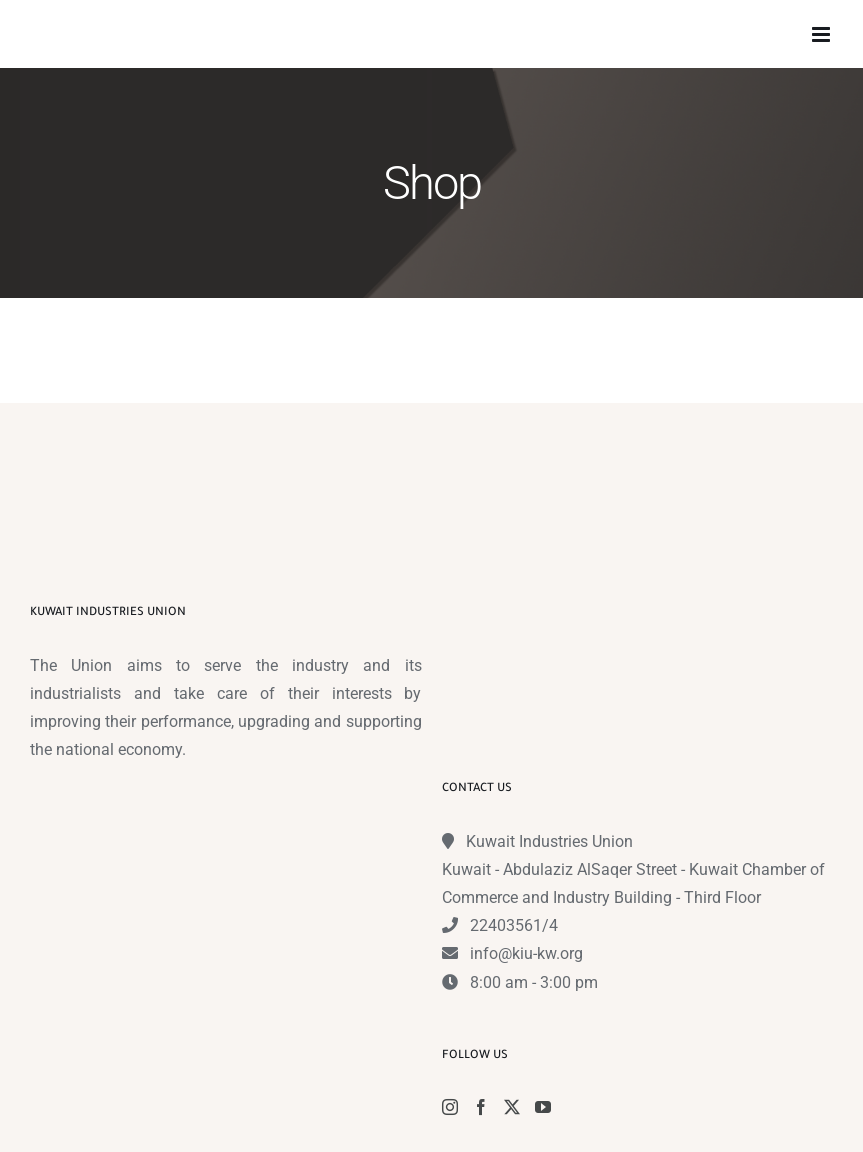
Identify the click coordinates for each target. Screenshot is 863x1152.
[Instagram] (450, 1107)
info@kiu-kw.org (526, 953)
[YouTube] (543, 1107)
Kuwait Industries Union (549, 841)
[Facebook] (481, 1107)
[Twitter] (512, 1107)
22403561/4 (514, 925)
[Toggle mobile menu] (822, 34)
